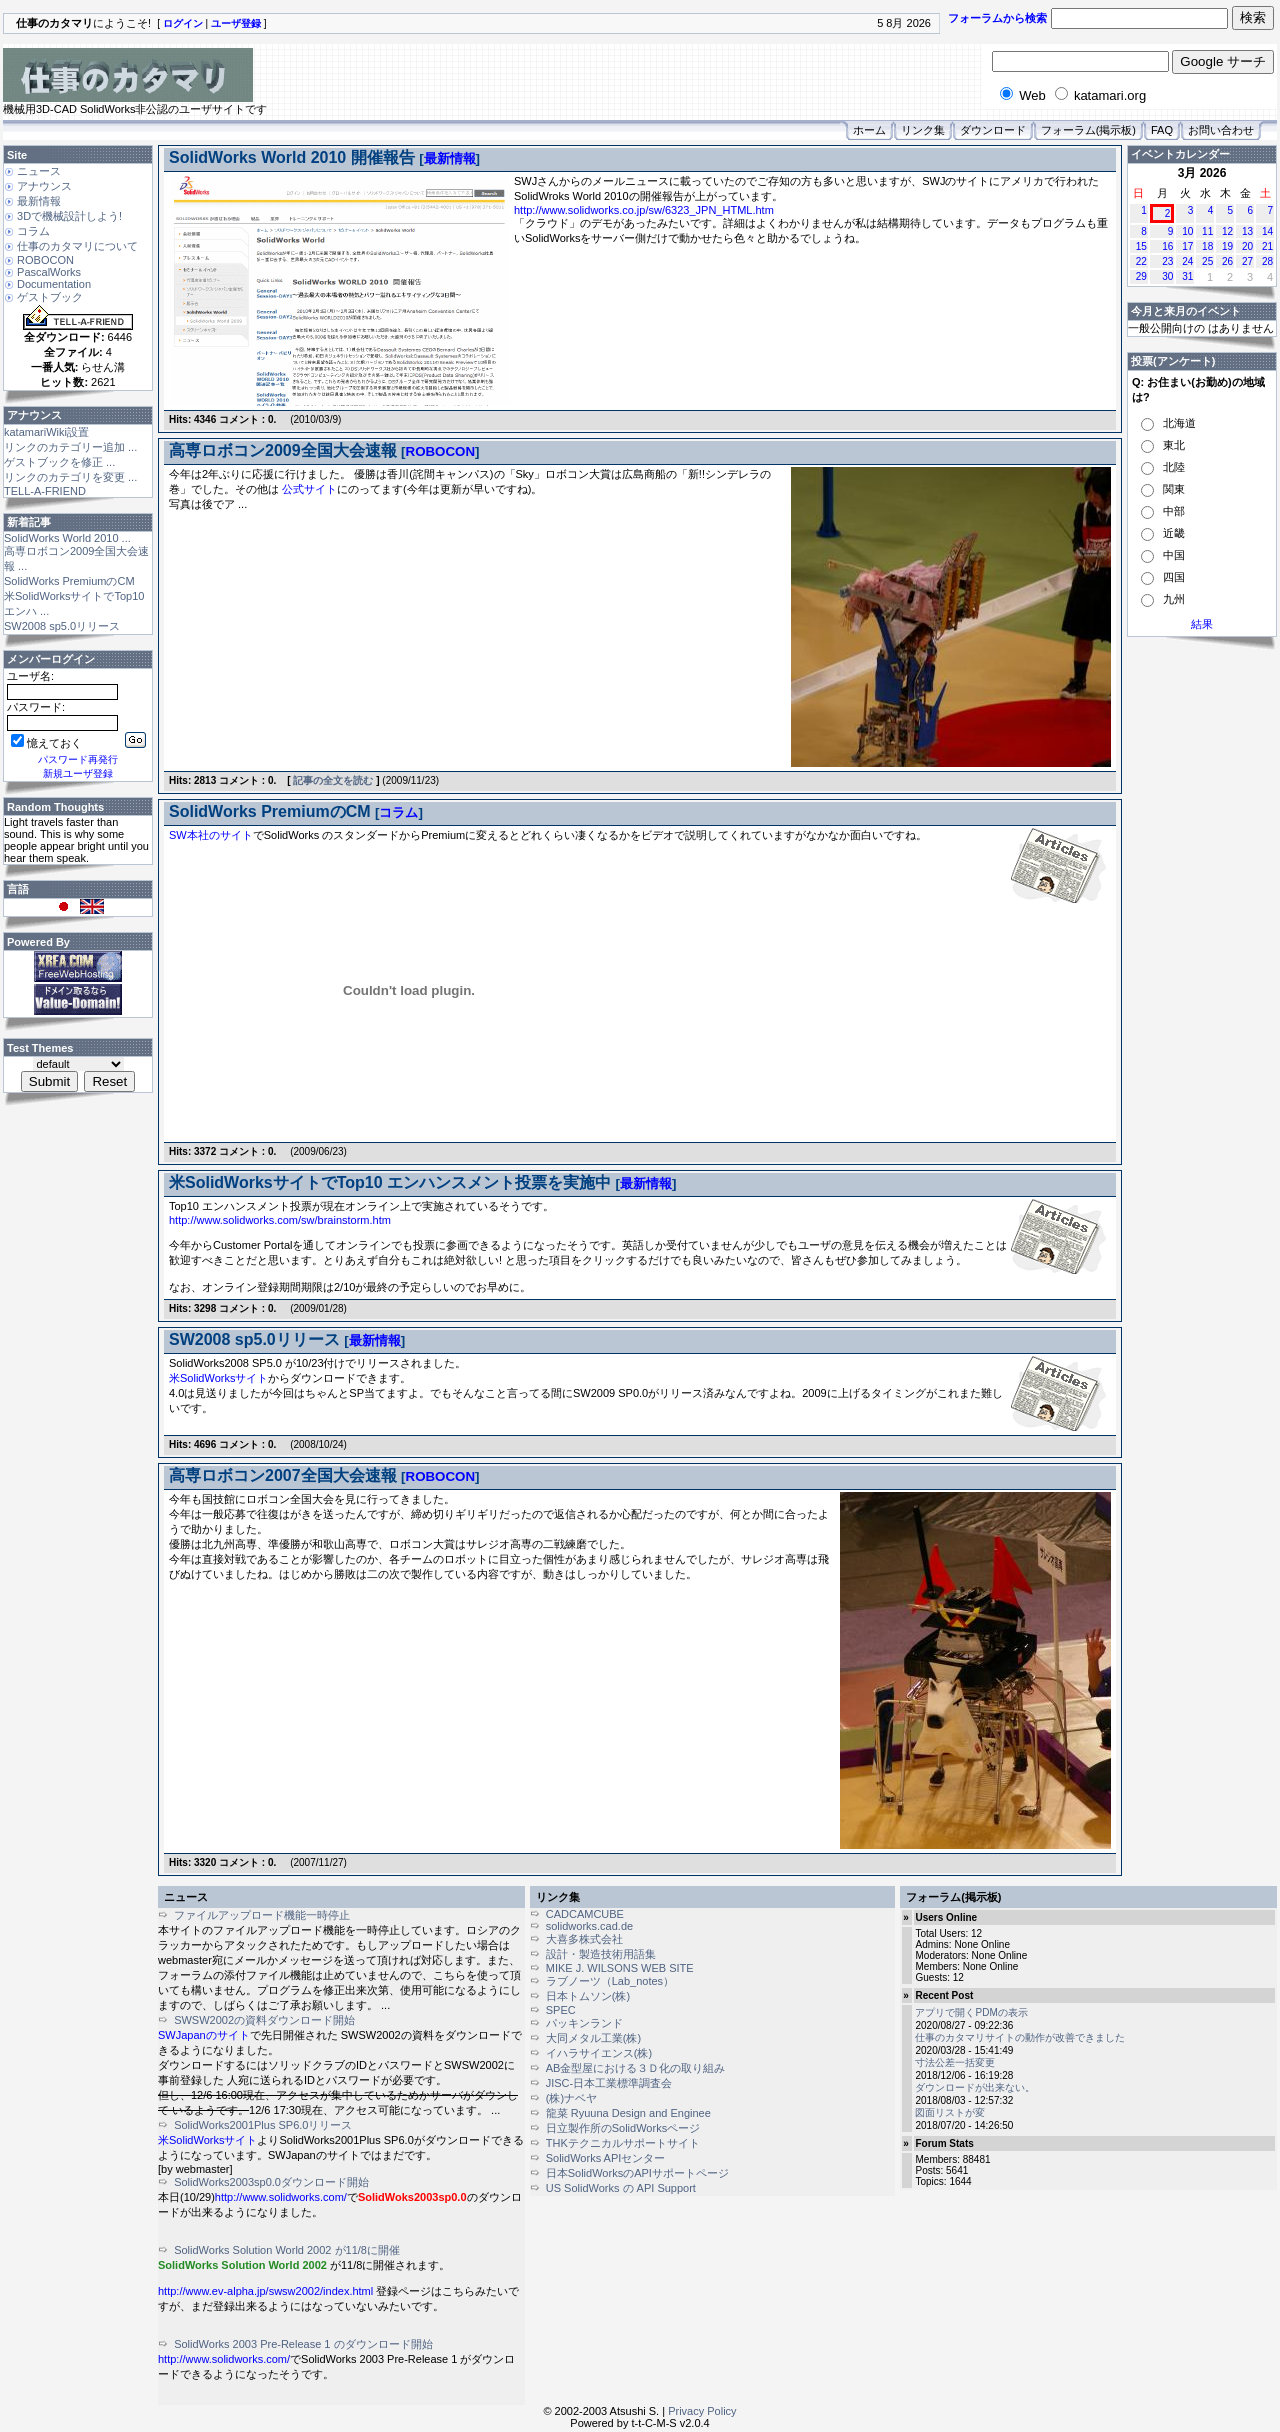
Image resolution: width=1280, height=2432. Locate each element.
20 (1247, 246)
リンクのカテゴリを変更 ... (70, 477)
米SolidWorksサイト (218, 1378)
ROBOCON (45, 260)
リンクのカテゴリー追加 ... (70, 447)
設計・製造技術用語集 (601, 1954)
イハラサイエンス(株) (599, 2053)
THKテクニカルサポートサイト (623, 2143)
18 (1207, 246)
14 (1267, 231)
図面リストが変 (950, 2112)
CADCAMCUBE (585, 1914)
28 (1267, 261)
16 (1167, 246)
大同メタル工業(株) (593, 2038)
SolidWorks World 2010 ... (67, 538)
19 (1227, 246)
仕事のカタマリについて (77, 246)
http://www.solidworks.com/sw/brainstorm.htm (280, 1220)
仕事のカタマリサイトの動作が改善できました (1020, 2037)
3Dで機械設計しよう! (69, 216)
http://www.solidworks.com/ (281, 2197)
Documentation (54, 284)
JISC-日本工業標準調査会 (609, 2083)
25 (1207, 261)
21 (1267, 246)
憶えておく (46, 743)
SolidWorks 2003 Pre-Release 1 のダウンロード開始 (303, 2344)
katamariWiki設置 (46, 432)
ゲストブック (50, 297)
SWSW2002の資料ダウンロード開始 (264, 2020)
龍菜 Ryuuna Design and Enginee (628, 2113)
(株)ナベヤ (571, 2098)
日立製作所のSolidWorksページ (623, 2128)
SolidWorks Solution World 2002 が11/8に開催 (287, 2250)
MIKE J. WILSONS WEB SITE (620, 1968)
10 (1187, 231)
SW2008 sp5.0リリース (62, 626)
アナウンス (44, 186)
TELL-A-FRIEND (45, 491)
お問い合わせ (1221, 130)
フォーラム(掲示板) (1088, 130)
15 (1141, 246)
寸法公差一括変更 (955, 2062)
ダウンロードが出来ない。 (975, 2087)
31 (1187, 276)
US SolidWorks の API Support (621, 2188)
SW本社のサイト (211, 835)
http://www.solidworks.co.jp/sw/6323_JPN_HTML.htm (644, 210)
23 (1167, 261)
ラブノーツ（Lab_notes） (610, 1981)
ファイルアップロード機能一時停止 (262, 1915)
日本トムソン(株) (588, 1996)
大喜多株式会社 (584, 1939)
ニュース (39, 171)
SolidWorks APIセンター (606, 2158)
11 (1207, 231)
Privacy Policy (702, 2411)
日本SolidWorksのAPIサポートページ (637, 2173)
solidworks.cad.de (589, 1926)
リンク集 (923, 130)
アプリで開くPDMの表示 (971, 2012)
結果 (1202, 624)
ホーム (869, 130)
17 (1187, 246)
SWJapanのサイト (204, 2035)
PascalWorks (49, 272)
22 (1141, 261)
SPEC (561, 2010)
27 (1247, 261)
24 (1187, 261)
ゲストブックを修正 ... (59, 462)
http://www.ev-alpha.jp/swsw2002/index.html (265, 2291)
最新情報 (39, 201)
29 (1141, 276)
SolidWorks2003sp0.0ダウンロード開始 (271, 2182)
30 (1167, 276)
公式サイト (309, 489)
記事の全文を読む (333, 780)
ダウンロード (993, 130)
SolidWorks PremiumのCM (69, 581)
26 (1227, 261)
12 (1227, 231)
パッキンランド (584, 2023)
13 (1247, 231)
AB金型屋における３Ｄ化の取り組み (636, 2068)
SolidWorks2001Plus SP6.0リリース (263, 2125)
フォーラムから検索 (997, 18)
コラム (33, 231)
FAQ (1162, 130)
